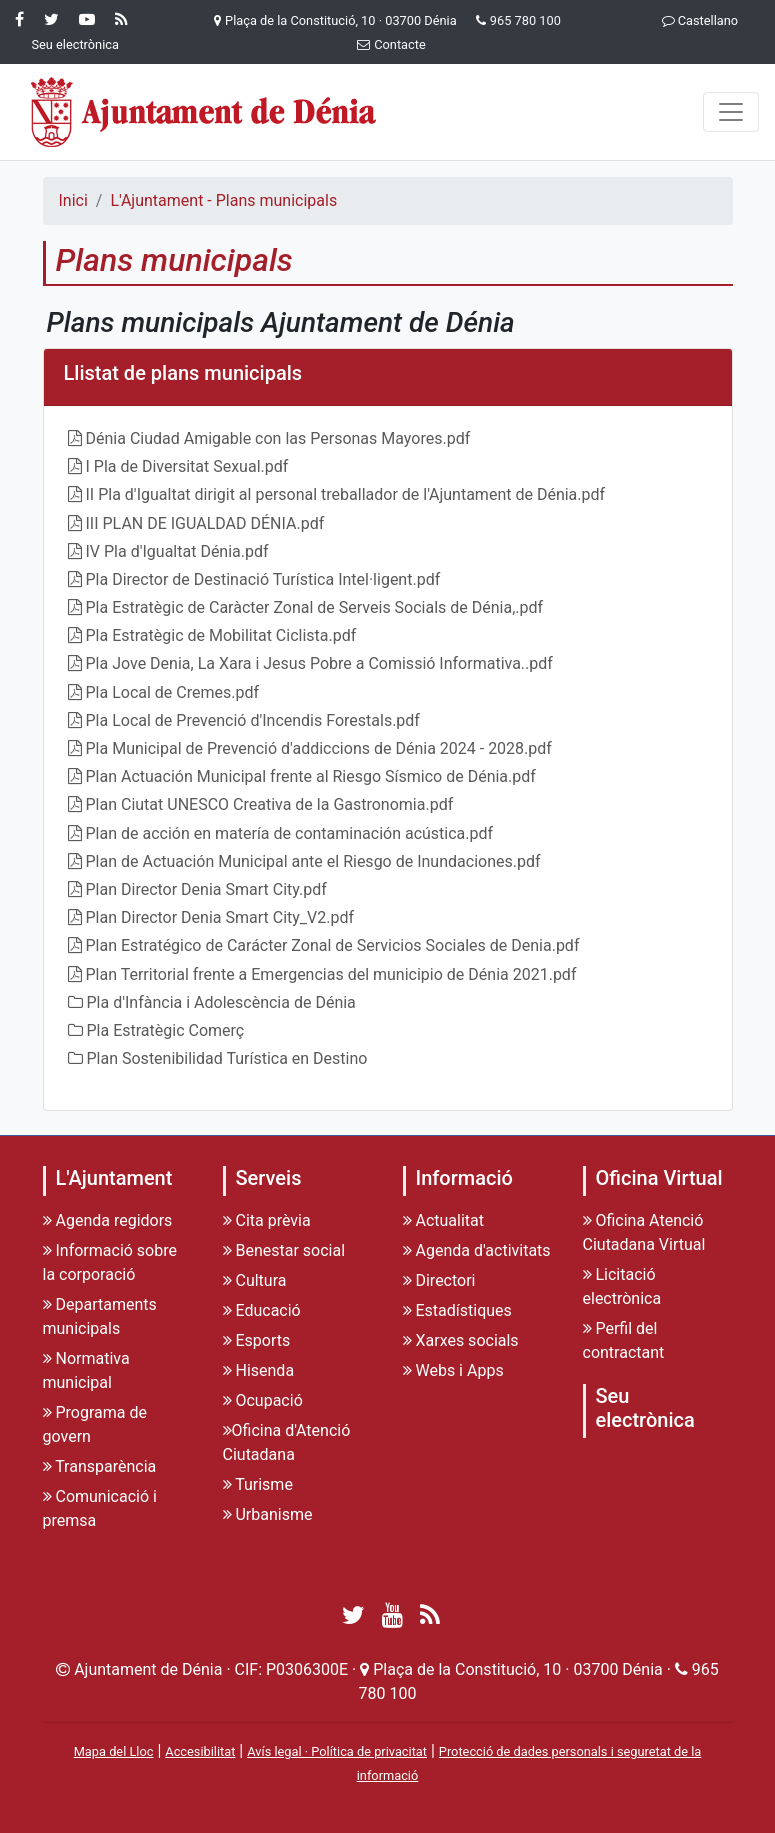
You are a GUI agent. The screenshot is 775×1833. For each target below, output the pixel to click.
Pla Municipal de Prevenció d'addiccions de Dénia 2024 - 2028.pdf (319, 748)
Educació (262, 1310)
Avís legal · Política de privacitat (337, 1751)
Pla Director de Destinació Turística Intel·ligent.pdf (263, 579)
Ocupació (263, 1400)
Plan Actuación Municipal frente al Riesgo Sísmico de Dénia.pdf (311, 776)
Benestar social (284, 1250)
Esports (257, 1340)
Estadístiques (457, 1310)
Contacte (387, 44)
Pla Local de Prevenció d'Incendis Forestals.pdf (253, 720)
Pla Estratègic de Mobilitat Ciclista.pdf (221, 635)
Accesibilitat (200, 1751)
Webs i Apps (453, 1370)
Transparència (100, 1466)
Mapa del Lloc (114, 1751)
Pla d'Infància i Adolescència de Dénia (221, 1002)
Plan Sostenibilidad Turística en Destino (227, 1058)
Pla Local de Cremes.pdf (173, 692)
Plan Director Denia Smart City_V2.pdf (220, 917)
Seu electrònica (645, 1408)
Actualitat (444, 1220)
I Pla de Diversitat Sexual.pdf (187, 466)
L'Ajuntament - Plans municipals (223, 200)
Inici (73, 200)
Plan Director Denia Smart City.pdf (206, 889)
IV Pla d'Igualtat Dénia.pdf (177, 551)
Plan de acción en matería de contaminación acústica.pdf (290, 833)
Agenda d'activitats (477, 1250)
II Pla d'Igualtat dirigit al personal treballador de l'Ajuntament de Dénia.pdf (346, 494)
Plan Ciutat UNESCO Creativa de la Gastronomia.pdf (270, 804)
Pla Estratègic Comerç (166, 1030)
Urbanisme (268, 1514)
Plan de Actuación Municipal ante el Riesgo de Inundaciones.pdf (313, 861)
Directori (439, 1280)
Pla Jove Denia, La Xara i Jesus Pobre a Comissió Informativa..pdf (319, 663)
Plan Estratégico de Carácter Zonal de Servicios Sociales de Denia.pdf (333, 945)
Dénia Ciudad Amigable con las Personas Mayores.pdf (278, 438)
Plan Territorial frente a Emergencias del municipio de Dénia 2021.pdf (331, 974)
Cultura (255, 1280)
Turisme (258, 1484)
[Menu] (731, 112)
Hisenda (259, 1370)
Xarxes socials (461, 1340)
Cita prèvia (267, 1220)
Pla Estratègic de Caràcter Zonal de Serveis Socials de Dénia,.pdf (315, 607)
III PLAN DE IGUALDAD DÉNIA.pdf (205, 523)
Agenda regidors (108, 1220)
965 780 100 (525, 20)
